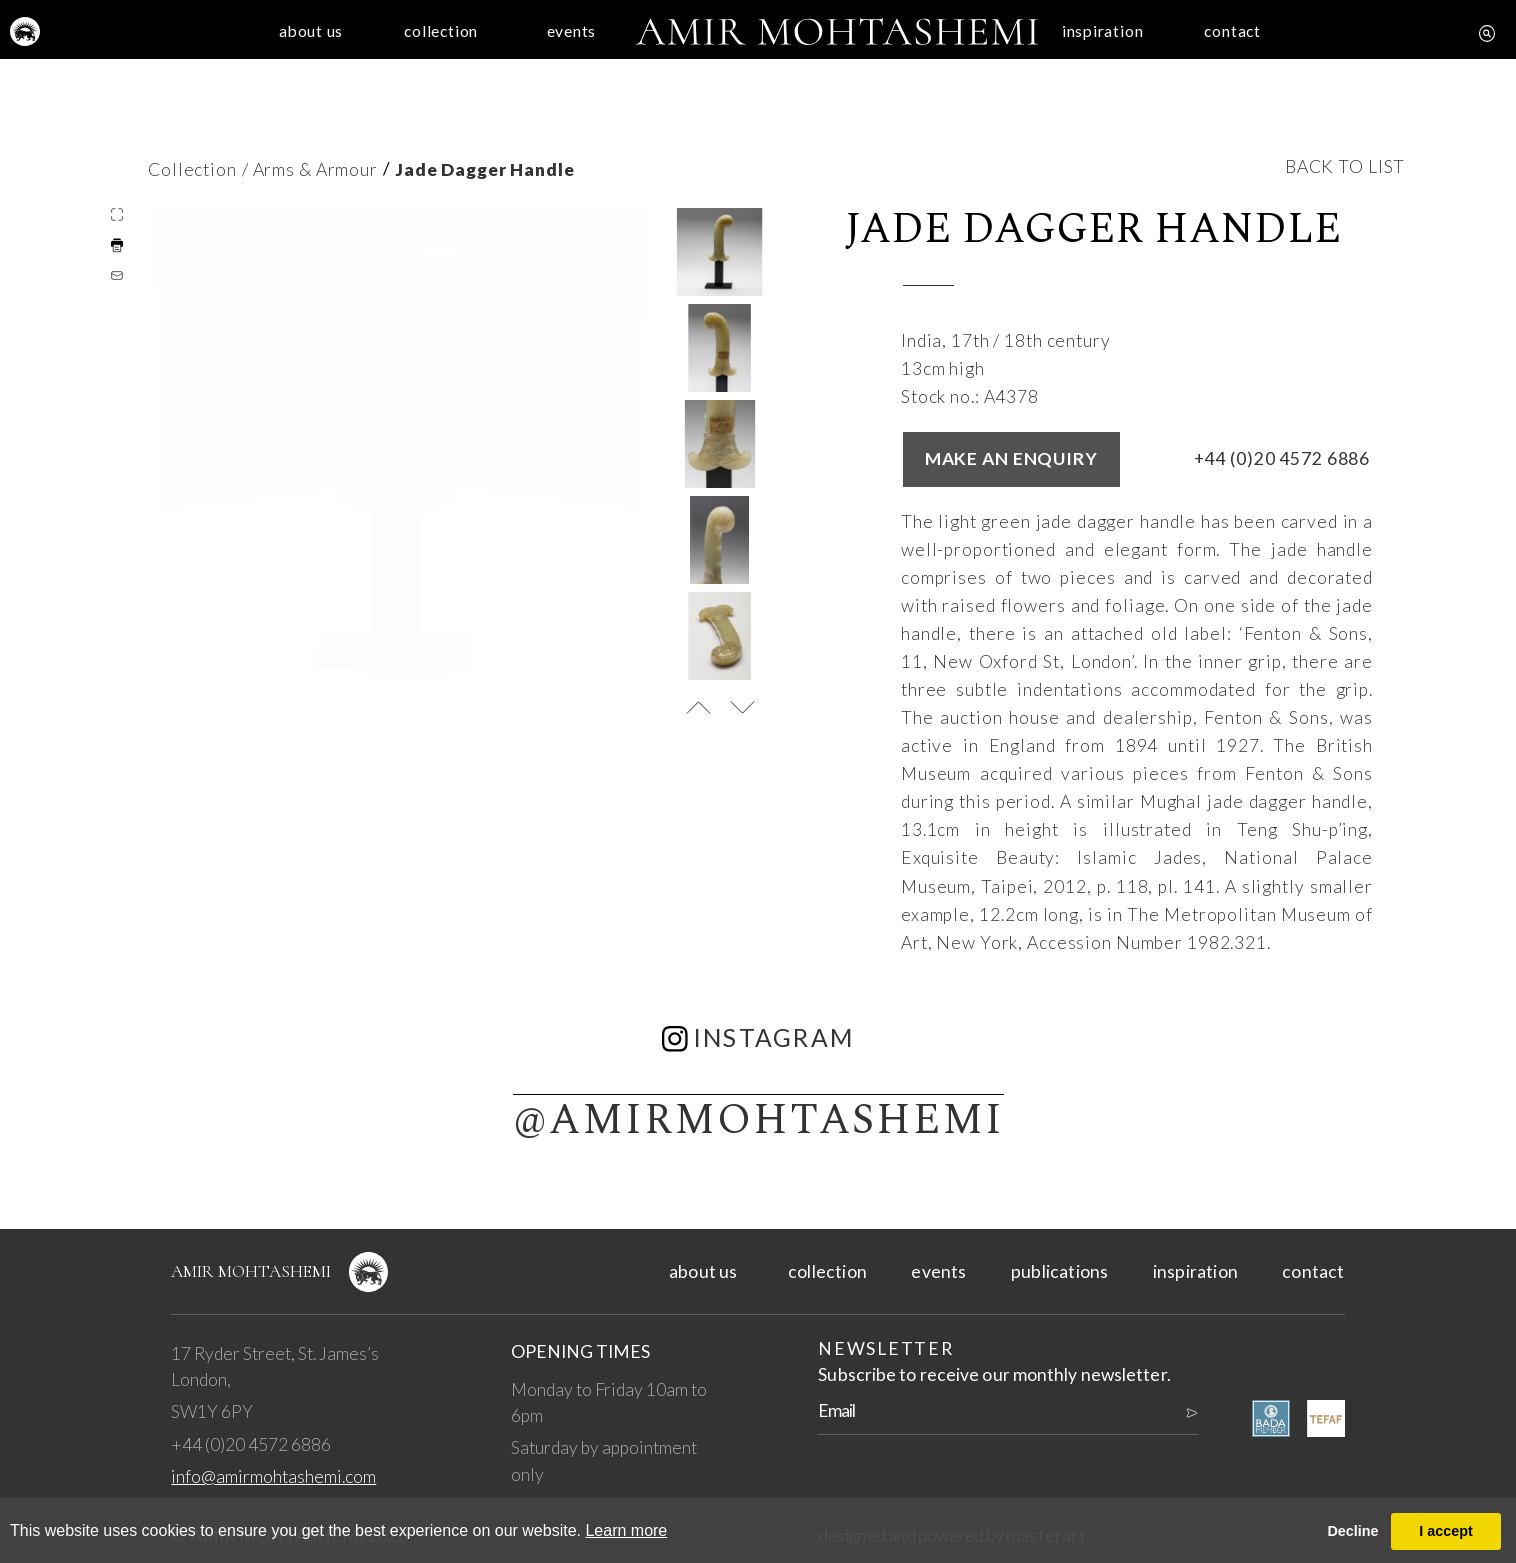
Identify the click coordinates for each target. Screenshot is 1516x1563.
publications (1059, 1271)
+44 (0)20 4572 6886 (1282, 458)
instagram (758, 1037)
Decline (1352, 1531)
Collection (192, 169)
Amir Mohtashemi (251, 1271)
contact (1321, 42)
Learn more (626, 1530)
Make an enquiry (1011, 458)
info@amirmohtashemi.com (273, 1476)
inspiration (1146, 42)
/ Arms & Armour (310, 169)
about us (194, 42)
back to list (1345, 166)
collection (369, 42)
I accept (1446, 1531)
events (545, 42)
